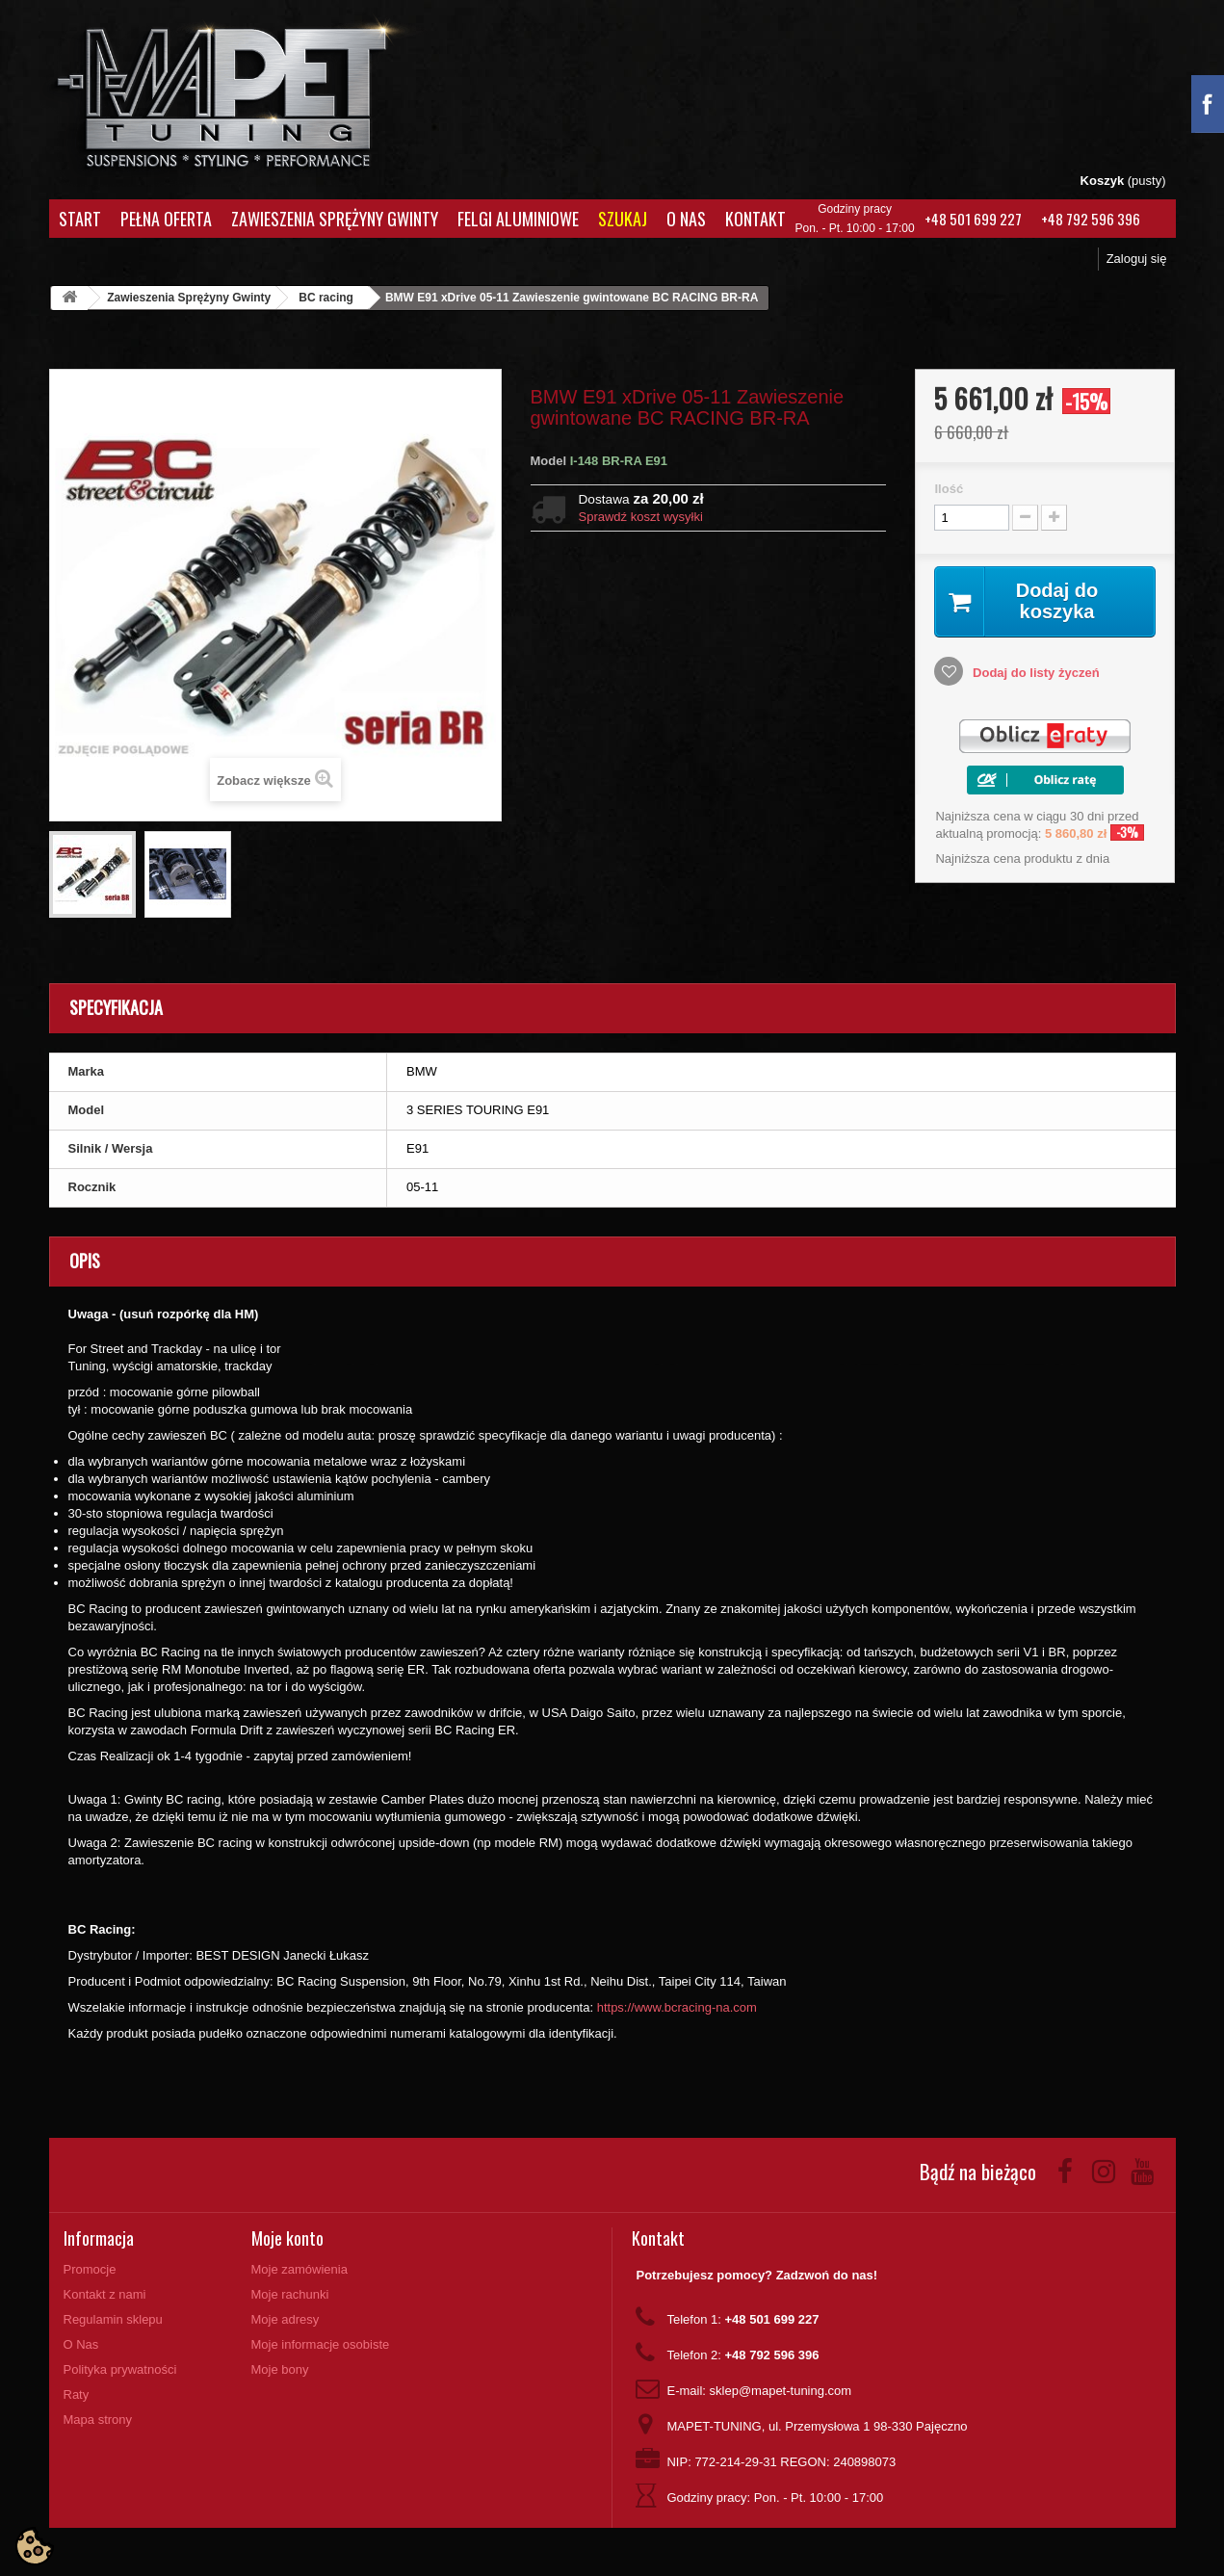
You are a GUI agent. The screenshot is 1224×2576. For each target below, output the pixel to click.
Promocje (90, 2269)
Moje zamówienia (299, 2269)
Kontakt (755, 218)
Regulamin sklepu (113, 2319)
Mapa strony (98, 2419)
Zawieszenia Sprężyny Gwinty (334, 218)
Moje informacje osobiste (320, 2344)
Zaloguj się (1137, 258)
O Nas (686, 218)
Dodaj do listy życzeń (1034, 672)
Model (549, 461)
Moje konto (287, 2238)
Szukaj (622, 218)
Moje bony (280, 2369)
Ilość (948, 488)
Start (80, 218)
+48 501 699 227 (973, 218)
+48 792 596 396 (1090, 218)
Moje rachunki (290, 2294)
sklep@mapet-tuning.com (781, 2390)
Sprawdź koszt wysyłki (641, 516)
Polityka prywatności (120, 2369)
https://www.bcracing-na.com (677, 2007)
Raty (77, 2394)
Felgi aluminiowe (518, 218)
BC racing (326, 297)
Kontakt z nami (105, 2294)
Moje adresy (285, 2319)
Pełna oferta (166, 218)
